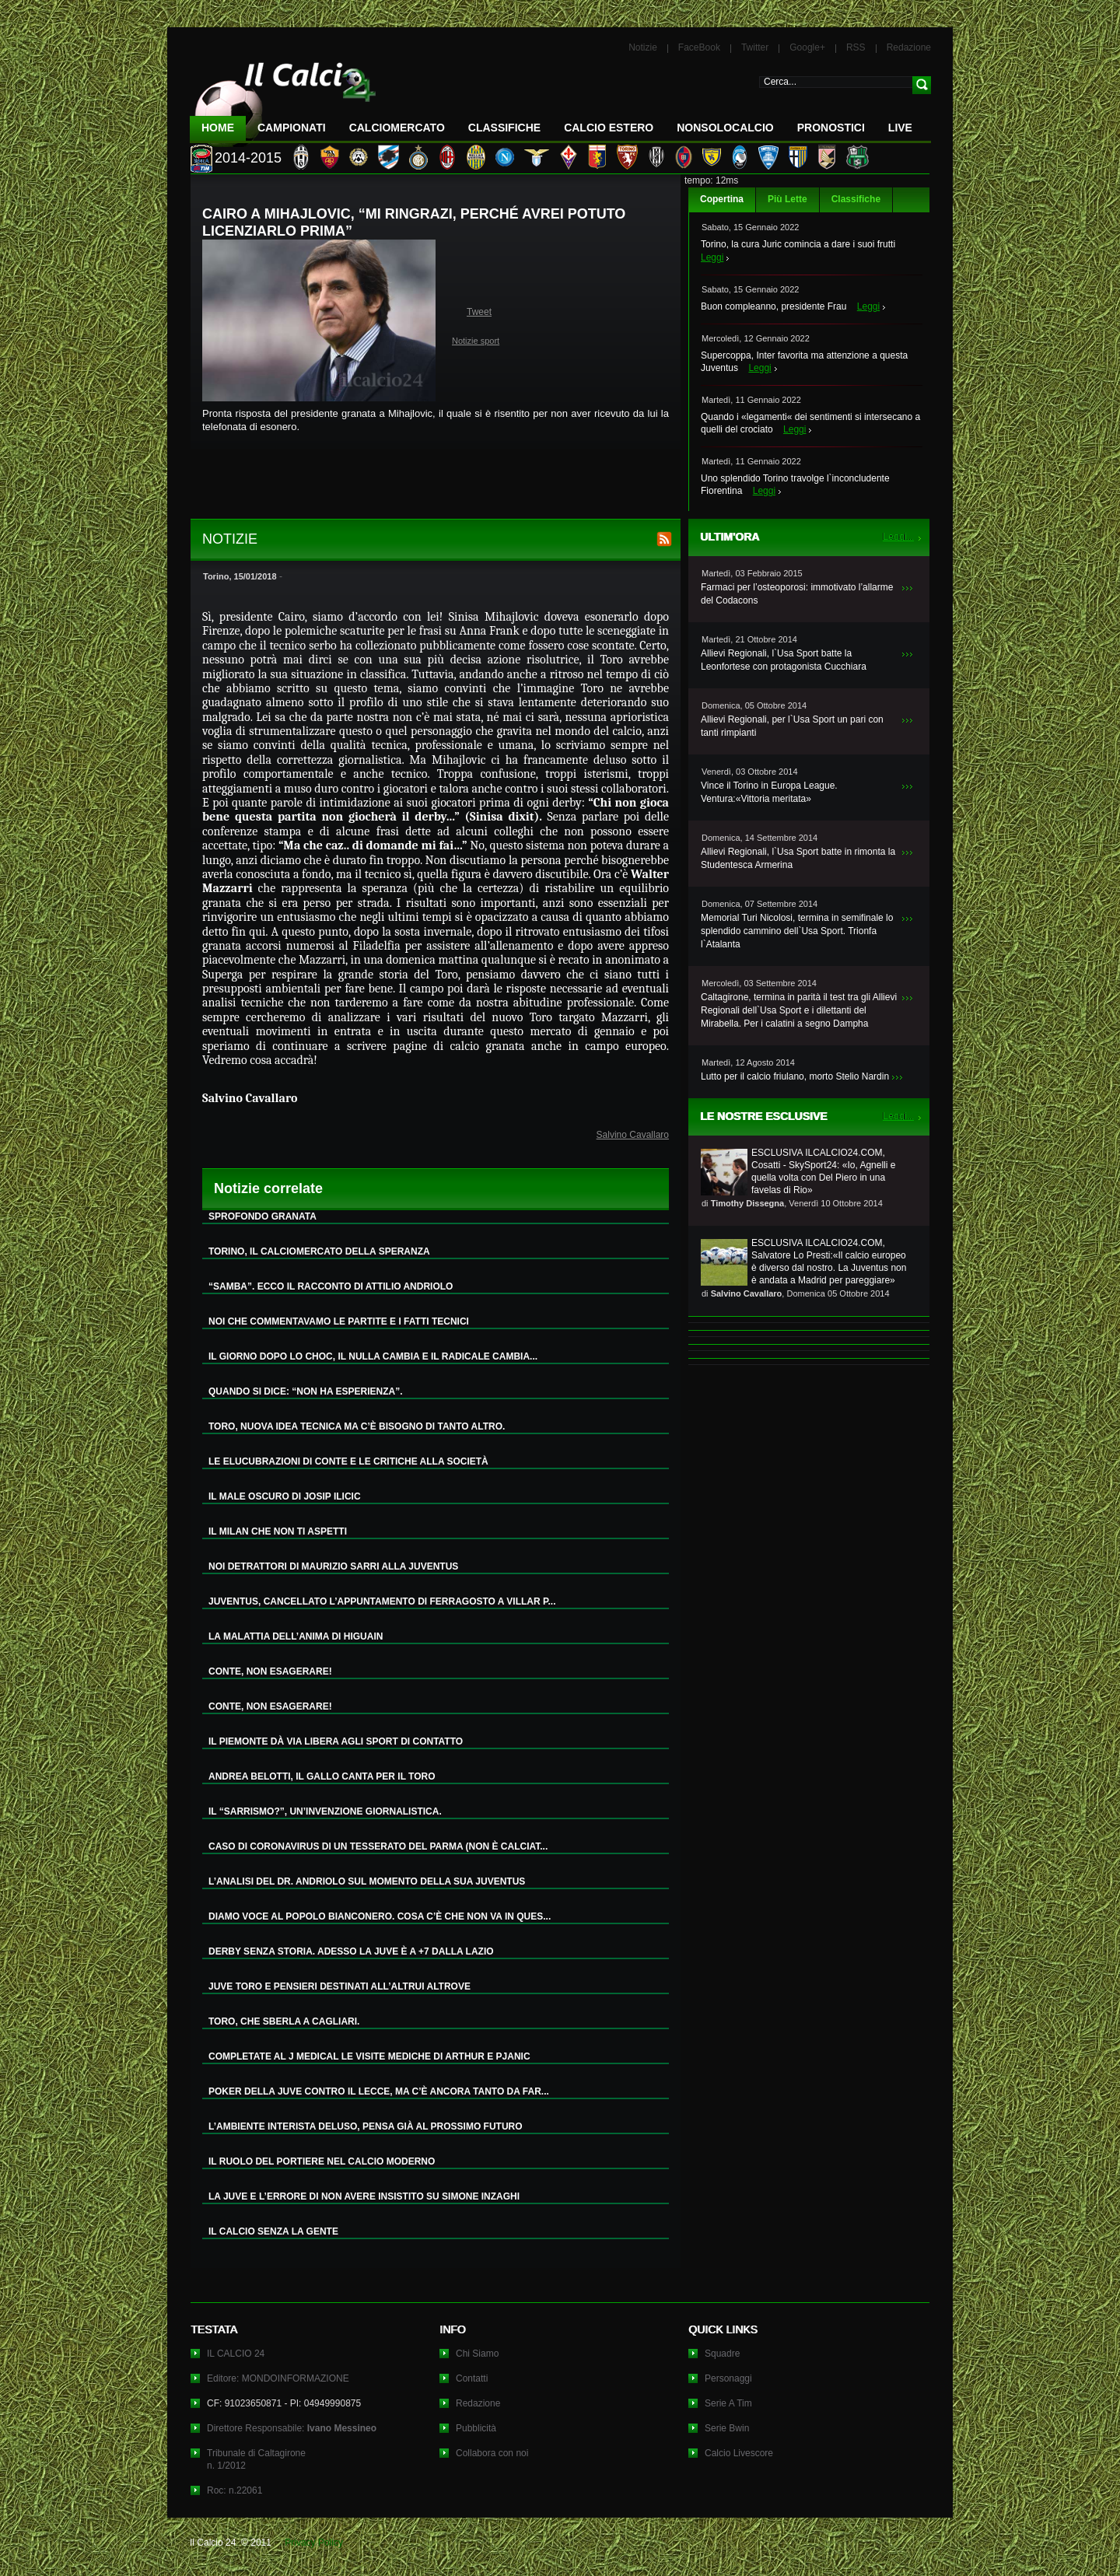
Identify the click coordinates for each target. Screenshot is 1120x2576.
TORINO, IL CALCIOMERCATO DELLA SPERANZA (319, 1251)
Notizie (642, 47)
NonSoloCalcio (725, 127)
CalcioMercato (397, 127)
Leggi (712, 257)
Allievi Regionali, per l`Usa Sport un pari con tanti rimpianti (792, 726)
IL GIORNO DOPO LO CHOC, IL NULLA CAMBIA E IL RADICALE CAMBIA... (372, 1356)
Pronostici (831, 127)
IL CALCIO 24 (235, 2353)
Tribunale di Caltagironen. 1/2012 (256, 2459)
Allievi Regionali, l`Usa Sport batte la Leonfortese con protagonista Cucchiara (783, 660)
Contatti (472, 2378)
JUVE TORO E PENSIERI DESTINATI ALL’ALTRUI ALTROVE (339, 1986)
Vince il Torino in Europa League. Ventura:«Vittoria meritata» (769, 792)
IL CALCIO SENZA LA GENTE (273, 2231)
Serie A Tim (728, 2403)
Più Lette (787, 199)
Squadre (722, 2353)
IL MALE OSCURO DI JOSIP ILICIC (284, 1496)
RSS (856, 47)
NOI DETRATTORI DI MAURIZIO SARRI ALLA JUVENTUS (333, 1566)
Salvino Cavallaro (633, 1134)
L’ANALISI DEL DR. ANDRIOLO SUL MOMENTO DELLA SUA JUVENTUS (366, 1881)
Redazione (909, 47)
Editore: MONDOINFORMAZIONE (278, 2378)
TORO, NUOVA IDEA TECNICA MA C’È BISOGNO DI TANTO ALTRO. (356, 1426)
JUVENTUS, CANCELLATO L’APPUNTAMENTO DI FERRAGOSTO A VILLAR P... (381, 1601)
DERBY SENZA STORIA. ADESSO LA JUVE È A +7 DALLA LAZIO (351, 1951)
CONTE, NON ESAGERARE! (270, 1671)
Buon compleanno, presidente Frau (773, 306)
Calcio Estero (608, 127)
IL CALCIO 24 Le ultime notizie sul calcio (283, 98)
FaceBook (699, 47)
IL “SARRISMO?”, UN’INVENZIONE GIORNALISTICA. (325, 1811)
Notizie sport (475, 340)
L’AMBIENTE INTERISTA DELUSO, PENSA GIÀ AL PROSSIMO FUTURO (365, 2126)
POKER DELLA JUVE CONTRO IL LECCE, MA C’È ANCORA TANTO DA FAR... (378, 2091)
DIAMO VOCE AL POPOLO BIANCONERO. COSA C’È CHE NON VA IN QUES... (379, 1916)
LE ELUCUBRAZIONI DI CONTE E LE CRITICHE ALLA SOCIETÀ (348, 1461)
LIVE (900, 127)
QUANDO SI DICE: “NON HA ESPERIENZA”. (305, 1391)
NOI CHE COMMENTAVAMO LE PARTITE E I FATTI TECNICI (338, 1321)
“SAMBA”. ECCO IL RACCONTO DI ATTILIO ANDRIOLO (330, 1286)
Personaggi (728, 2378)
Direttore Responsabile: (291, 2428)
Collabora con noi (492, 2453)
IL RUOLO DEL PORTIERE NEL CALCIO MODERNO (321, 2161)
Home (217, 127)
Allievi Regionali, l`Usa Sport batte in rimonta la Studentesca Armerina (798, 858)
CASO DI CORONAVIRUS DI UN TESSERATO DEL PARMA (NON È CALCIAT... (378, 1846)
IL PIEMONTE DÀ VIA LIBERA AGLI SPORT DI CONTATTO (335, 1741)
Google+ (807, 47)
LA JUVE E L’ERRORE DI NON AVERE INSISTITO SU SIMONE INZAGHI (364, 2196)
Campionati (291, 127)
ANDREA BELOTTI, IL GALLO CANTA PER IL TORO (322, 1776)
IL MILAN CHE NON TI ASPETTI (277, 1531)
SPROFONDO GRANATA (262, 1216)
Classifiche (855, 199)
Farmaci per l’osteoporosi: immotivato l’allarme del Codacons (797, 594)
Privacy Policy (314, 2542)
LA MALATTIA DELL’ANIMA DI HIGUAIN (295, 1636)
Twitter (754, 47)
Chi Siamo (477, 2353)
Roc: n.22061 (234, 2490)
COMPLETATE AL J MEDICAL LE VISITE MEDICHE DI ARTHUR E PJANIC (369, 2056)
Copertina (722, 199)
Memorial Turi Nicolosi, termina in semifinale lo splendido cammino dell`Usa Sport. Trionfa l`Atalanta (797, 931)
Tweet (479, 311)
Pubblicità (476, 2428)
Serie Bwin (727, 2428)
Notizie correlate (268, 1188)
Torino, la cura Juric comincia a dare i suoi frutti (798, 244)
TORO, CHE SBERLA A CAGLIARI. (283, 2021)
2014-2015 (248, 158)
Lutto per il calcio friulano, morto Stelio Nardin (795, 1076)
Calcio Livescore (739, 2453)
